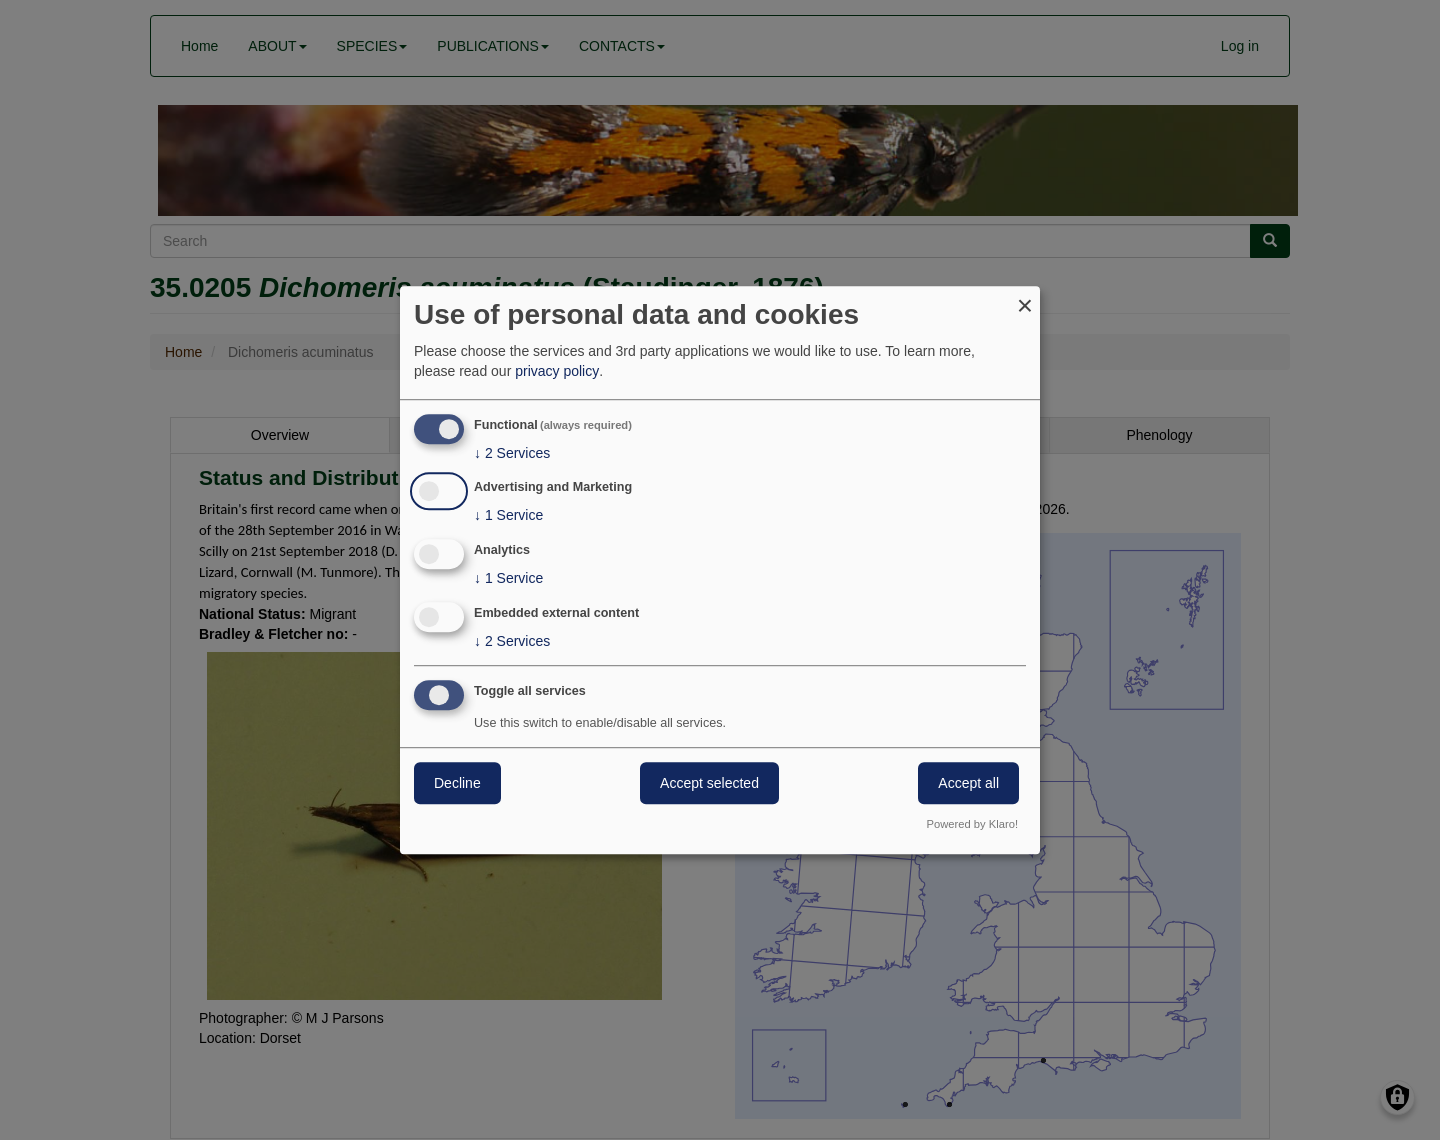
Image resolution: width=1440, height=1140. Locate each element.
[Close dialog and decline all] (1025, 298)
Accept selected (709, 783)
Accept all (968, 783)
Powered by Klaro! (972, 824)
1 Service (508, 516)
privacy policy (557, 371)
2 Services (512, 453)
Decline (457, 783)
